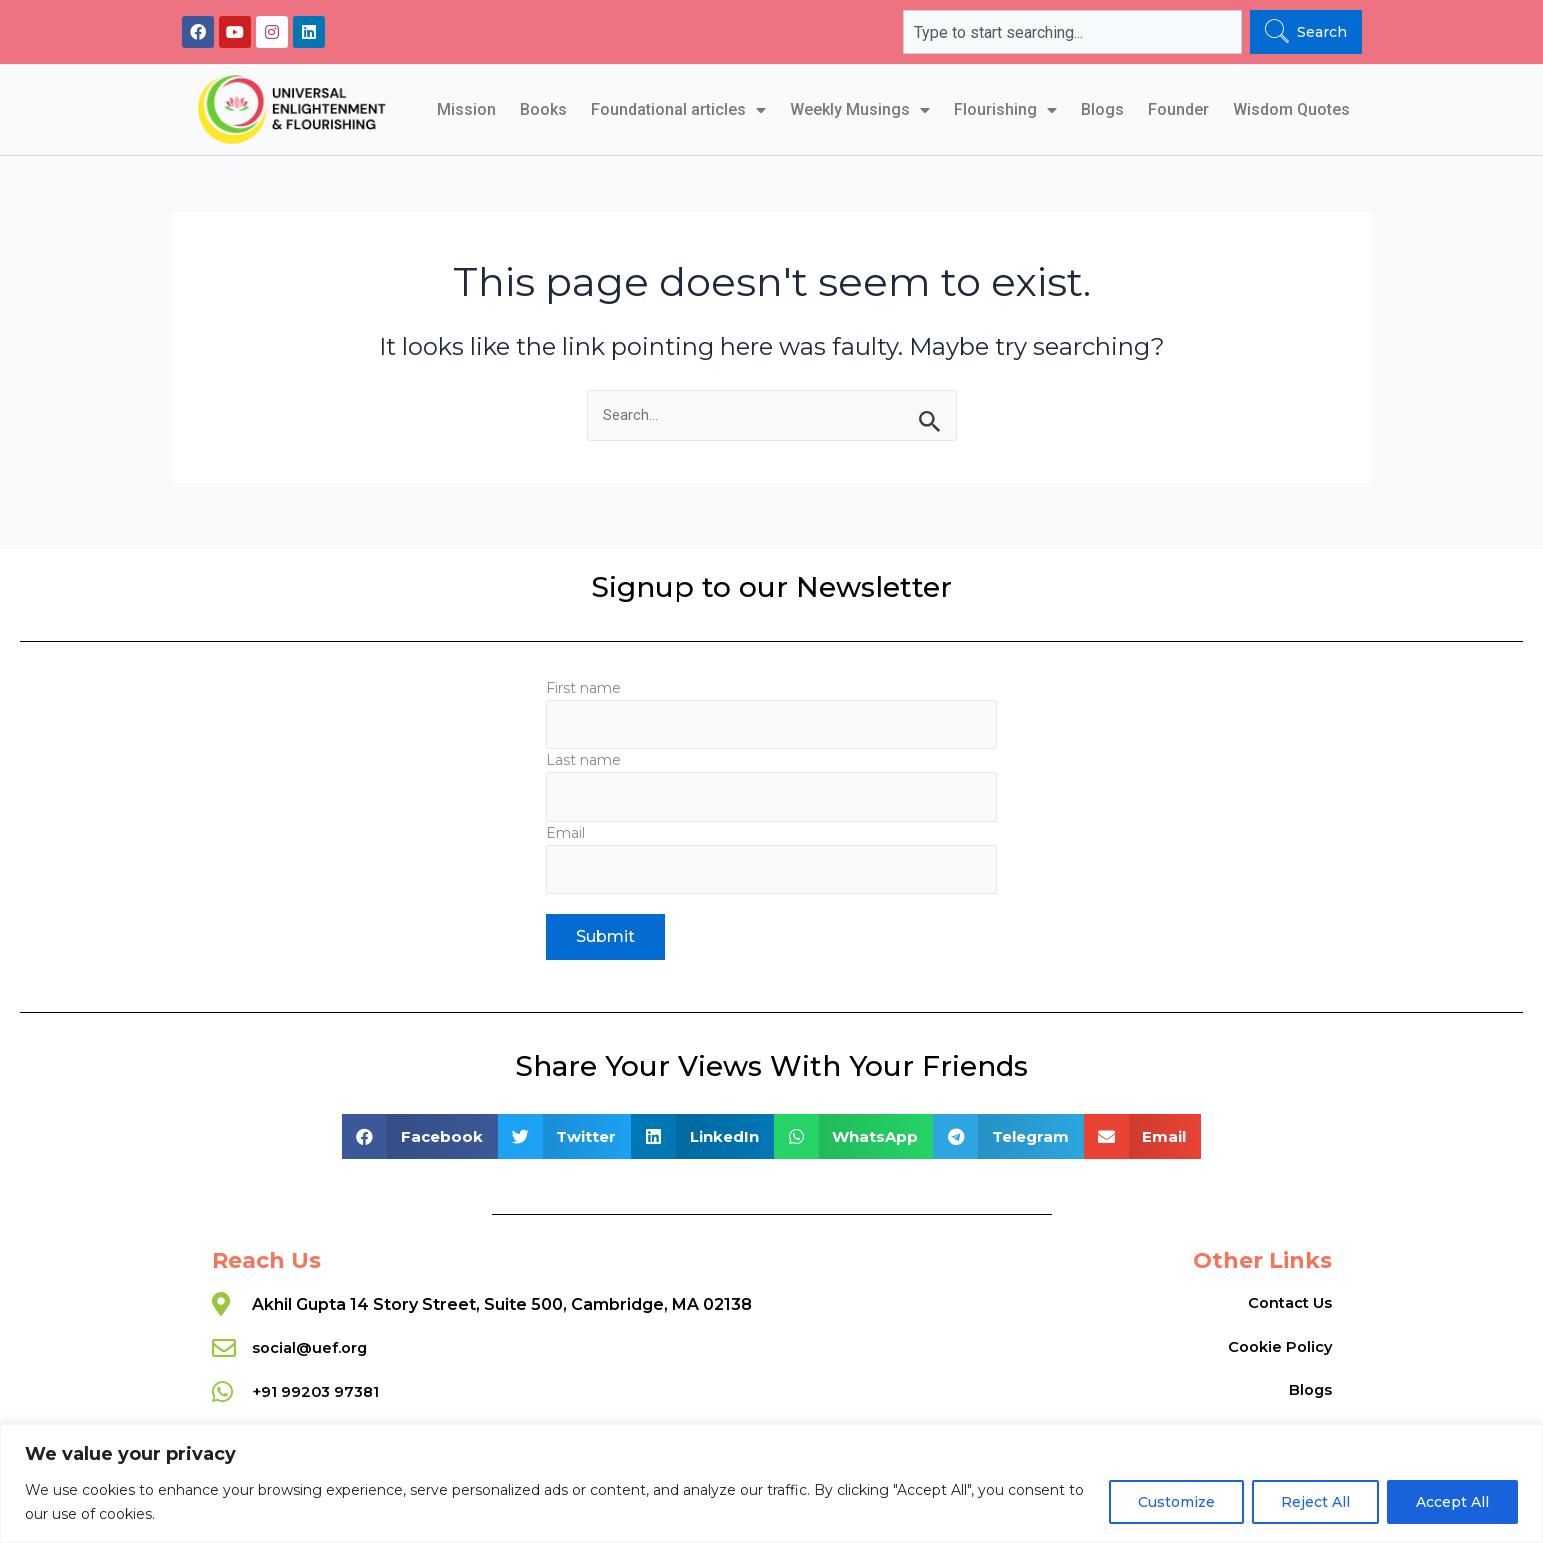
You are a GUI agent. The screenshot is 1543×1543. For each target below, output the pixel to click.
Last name (771, 782)
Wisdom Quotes (1291, 109)
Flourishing (1005, 110)
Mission (466, 109)
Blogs (1102, 109)
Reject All (1315, 1502)
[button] (420, 1137)
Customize (1176, 1502)
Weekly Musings (860, 110)
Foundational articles (678, 110)
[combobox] (1072, 32)
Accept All (1452, 1502)
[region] (771, 1483)
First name (771, 706)
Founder (1178, 109)
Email (771, 857)
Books (543, 109)
